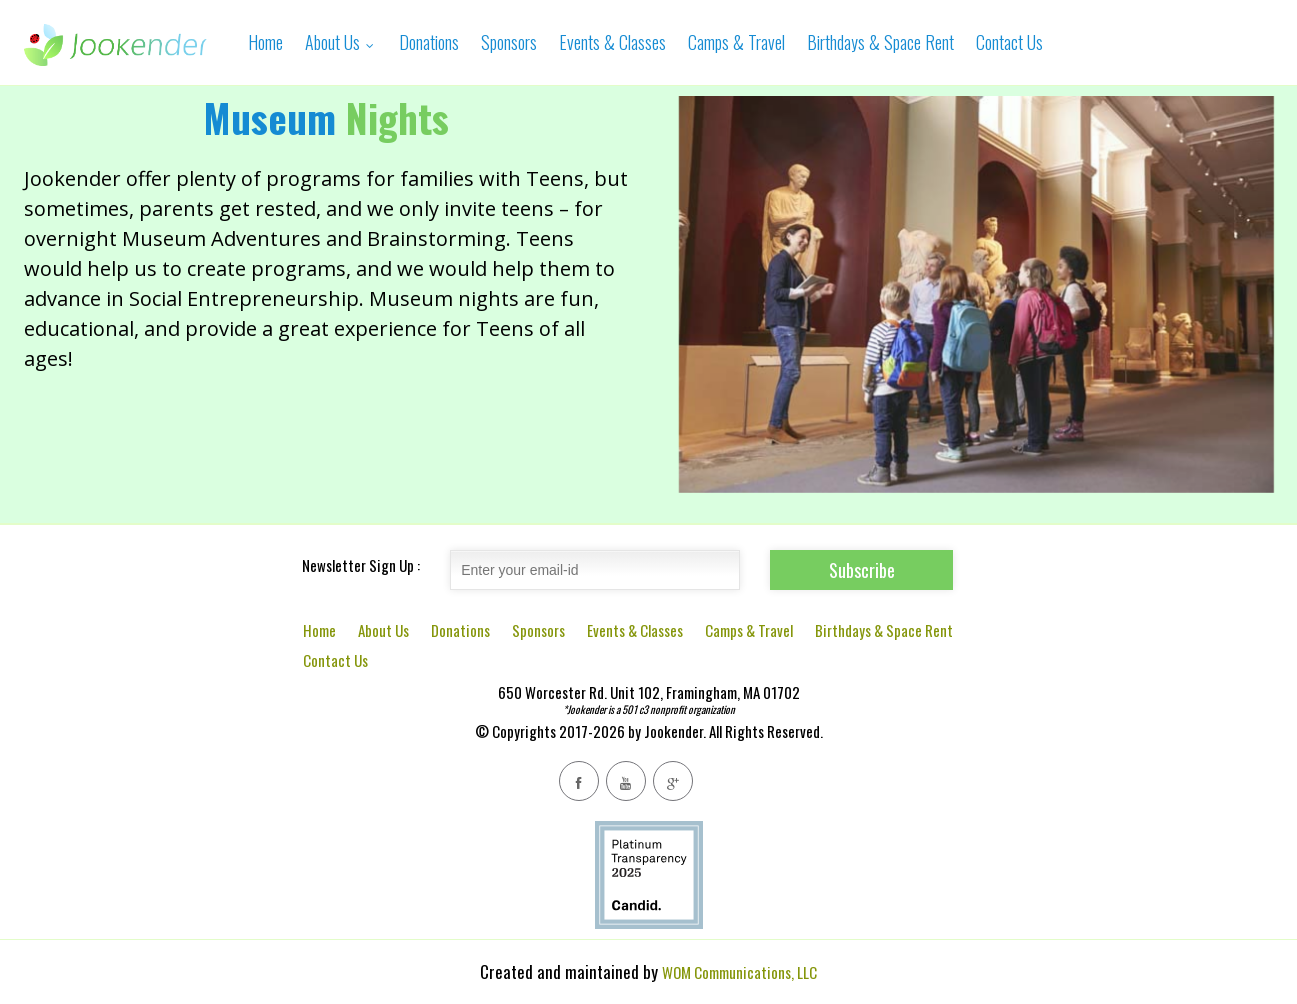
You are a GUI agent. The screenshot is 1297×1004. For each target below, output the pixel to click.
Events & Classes (612, 42)
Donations (429, 42)
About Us (341, 42)
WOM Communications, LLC (739, 972)
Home (265, 42)
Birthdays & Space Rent (880, 42)
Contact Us (1009, 42)
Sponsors (509, 42)
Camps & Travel (736, 42)
